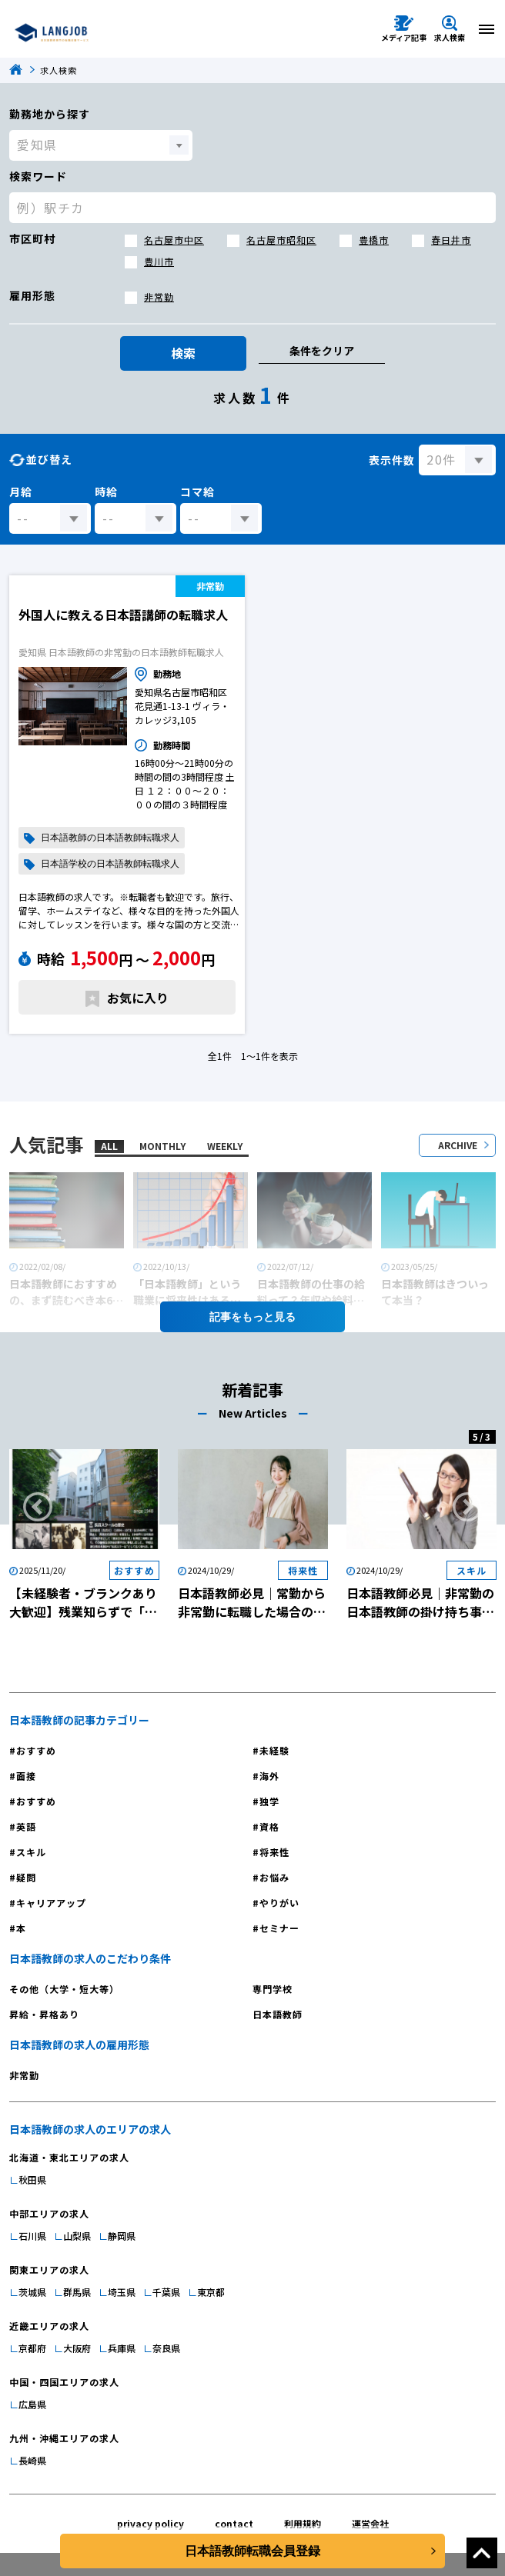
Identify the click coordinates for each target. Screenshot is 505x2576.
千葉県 (166, 2291)
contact (234, 2523)
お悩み (274, 1877)
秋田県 (32, 2179)
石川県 (32, 2235)
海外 (269, 1775)
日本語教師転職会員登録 (252, 2551)
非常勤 (159, 296)
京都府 (32, 2347)
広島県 (32, 2404)
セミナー (279, 1927)
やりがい (279, 1902)
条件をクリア (321, 350)
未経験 (274, 1750)
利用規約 (302, 2523)
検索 (183, 353)
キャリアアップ (51, 1902)
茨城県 (32, 2291)
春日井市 (451, 239)
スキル (31, 1851)
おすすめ (36, 1750)
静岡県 (121, 2235)
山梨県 (77, 2235)
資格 (269, 1826)
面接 (26, 1775)
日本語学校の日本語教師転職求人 (110, 863)
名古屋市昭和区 (281, 239)
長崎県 (32, 2460)
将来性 (274, 1851)
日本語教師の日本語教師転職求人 (110, 837)
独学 (269, 1801)
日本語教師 (277, 2014)
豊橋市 (374, 239)
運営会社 (370, 2523)
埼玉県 (121, 2291)
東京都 (211, 2291)
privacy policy (150, 2523)
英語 (26, 1826)
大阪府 (77, 2347)
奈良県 (166, 2347)
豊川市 (159, 261)
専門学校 (272, 1988)
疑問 (26, 1877)
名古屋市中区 (174, 239)
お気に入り (138, 997)
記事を (252, 1317)
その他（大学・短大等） (64, 1988)
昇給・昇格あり (44, 2014)
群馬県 (77, 2291)
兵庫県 (121, 2347)
